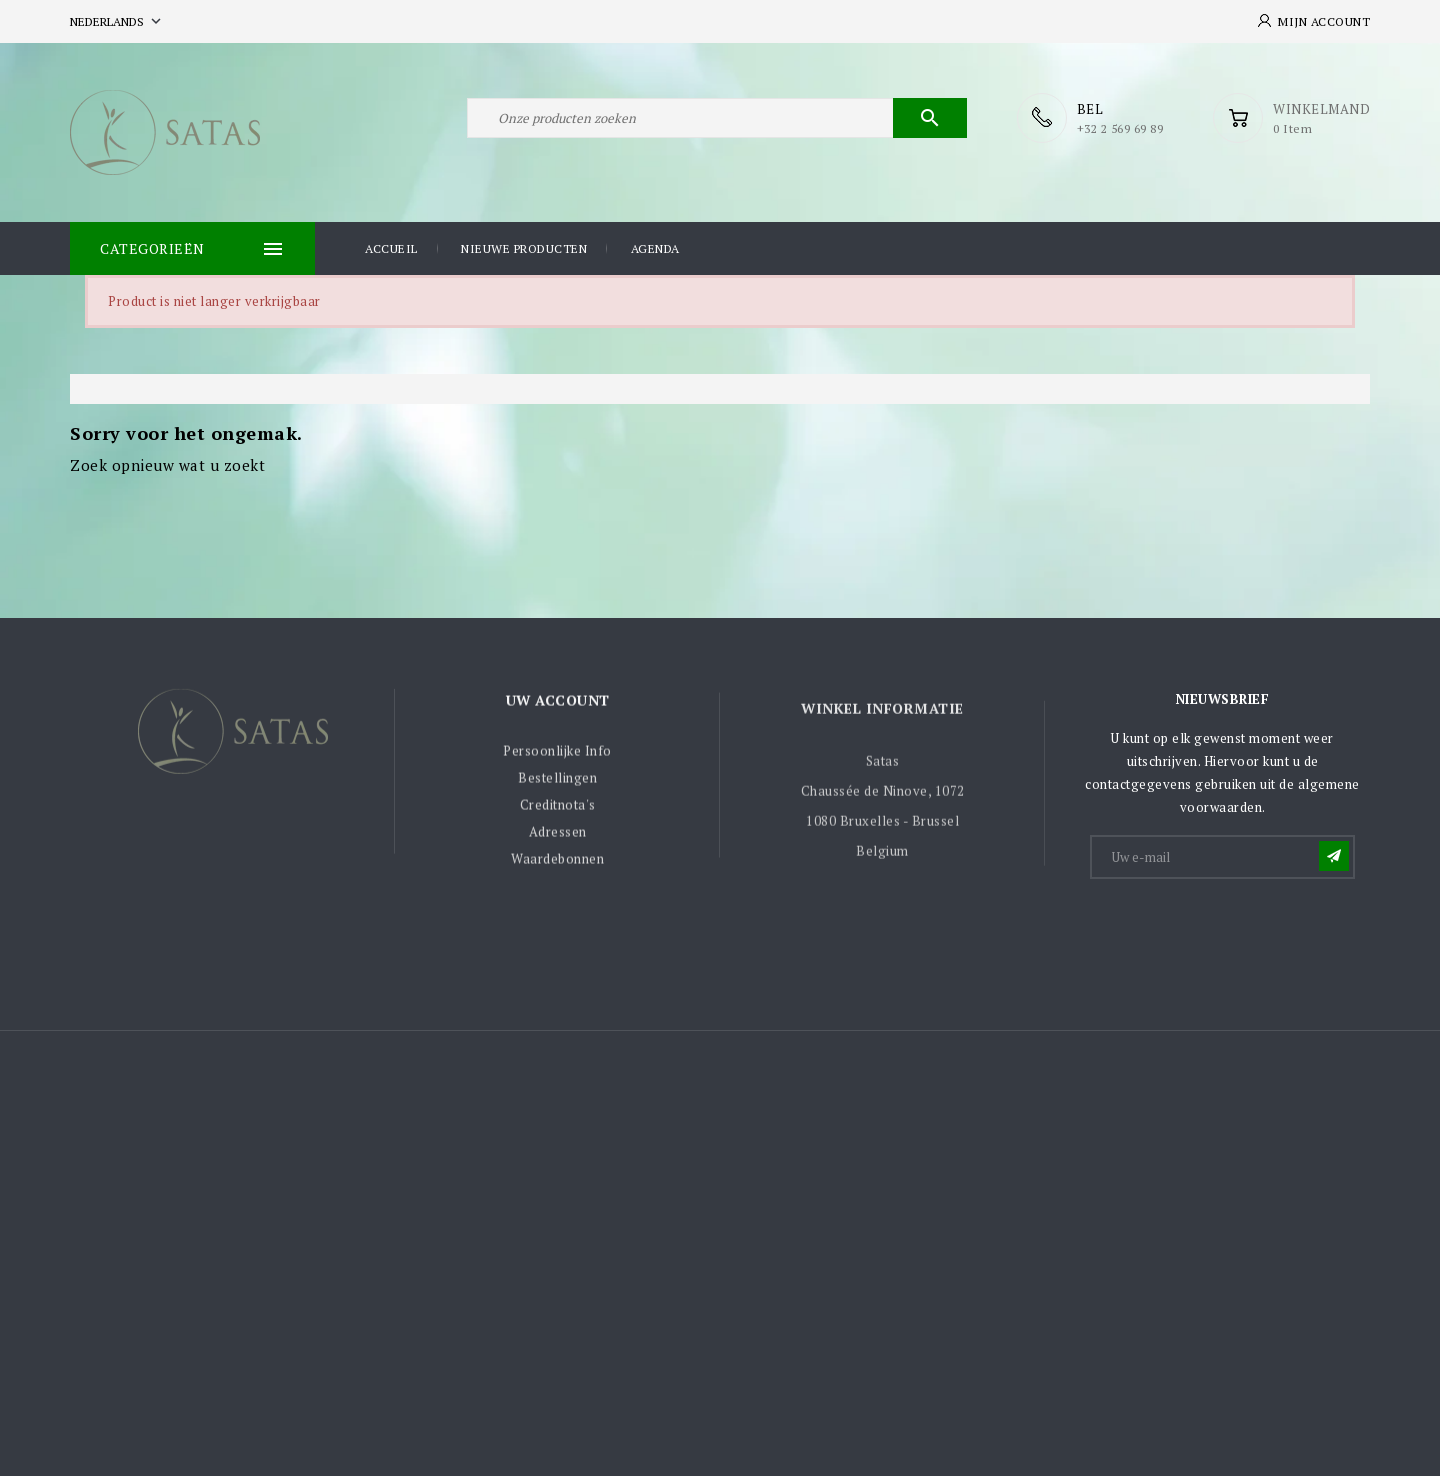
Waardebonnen (557, 864)
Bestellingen (557, 783)
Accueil (391, 248)
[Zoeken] (717, 118)
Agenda (655, 248)
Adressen (558, 837)
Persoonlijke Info (557, 756)
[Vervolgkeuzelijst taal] (117, 21)
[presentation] (1244, 931)
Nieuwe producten (524, 248)
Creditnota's (558, 810)
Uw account (558, 704)
